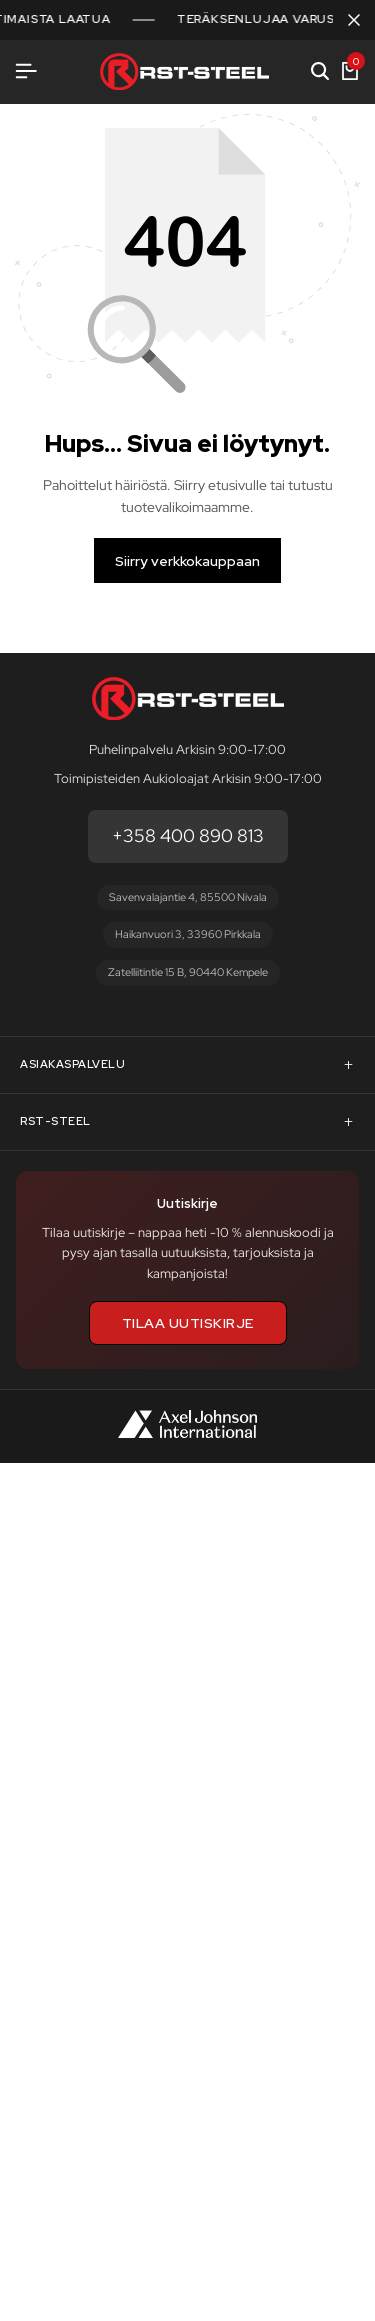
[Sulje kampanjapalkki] (354, 20)
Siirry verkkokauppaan (187, 561)
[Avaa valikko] (26, 71)
